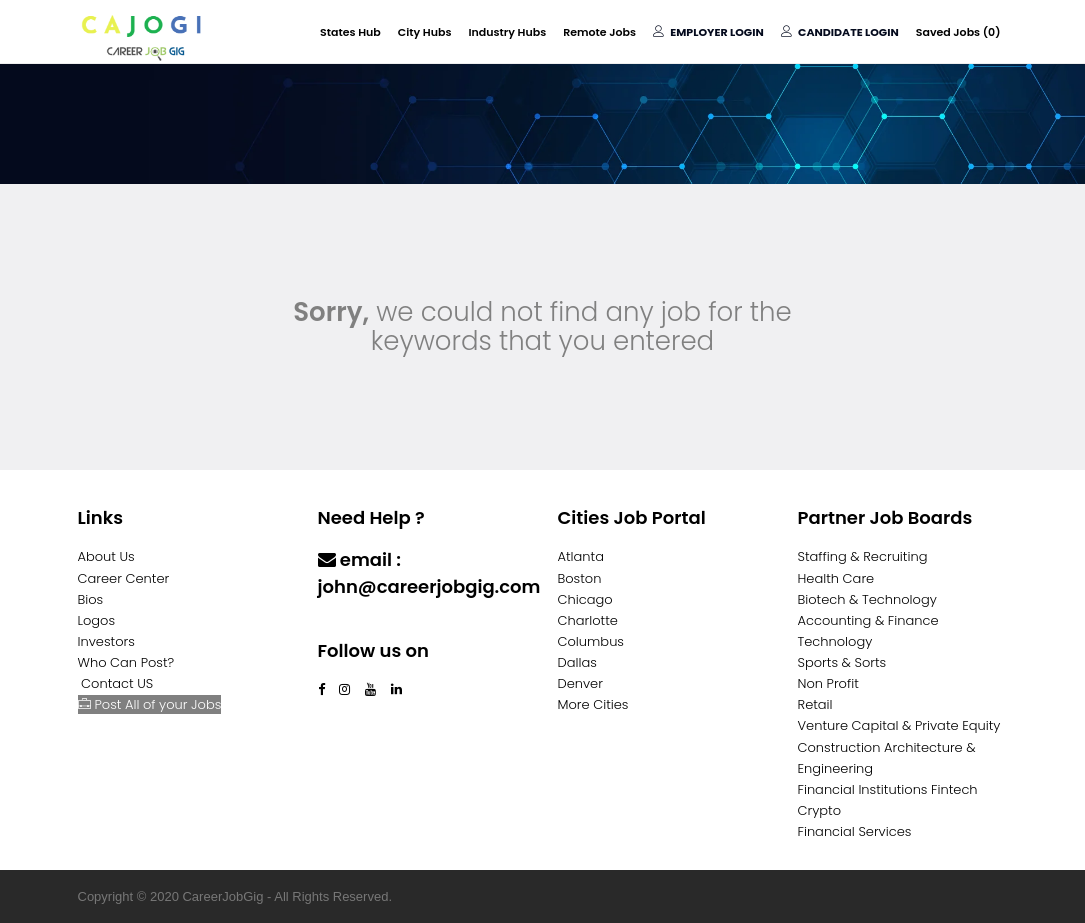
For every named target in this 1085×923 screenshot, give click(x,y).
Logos (97, 620)
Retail (815, 704)
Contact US (117, 683)
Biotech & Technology (867, 599)
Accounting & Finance (868, 620)
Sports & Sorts (842, 662)
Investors (106, 641)
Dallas (577, 662)
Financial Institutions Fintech (888, 789)
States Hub (350, 32)
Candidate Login (840, 32)
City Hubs (425, 32)
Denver (580, 683)
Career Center (124, 578)
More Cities (593, 704)
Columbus (591, 641)
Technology (835, 641)
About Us (106, 556)
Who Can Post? (126, 662)
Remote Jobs (599, 32)
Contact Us (369, 625)
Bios (91, 599)
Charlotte (588, 620)
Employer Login (708, 32)
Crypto (820, 810)
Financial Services (855, 831)
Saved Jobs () (958, 32)
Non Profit (828, 683)
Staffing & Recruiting (863, 556)
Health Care (836, 578)
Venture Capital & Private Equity (899, 725)
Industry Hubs (507, 32)
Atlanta (581, 556)
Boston (580, 578)
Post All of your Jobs (150, 704)
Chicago (585, 599)
